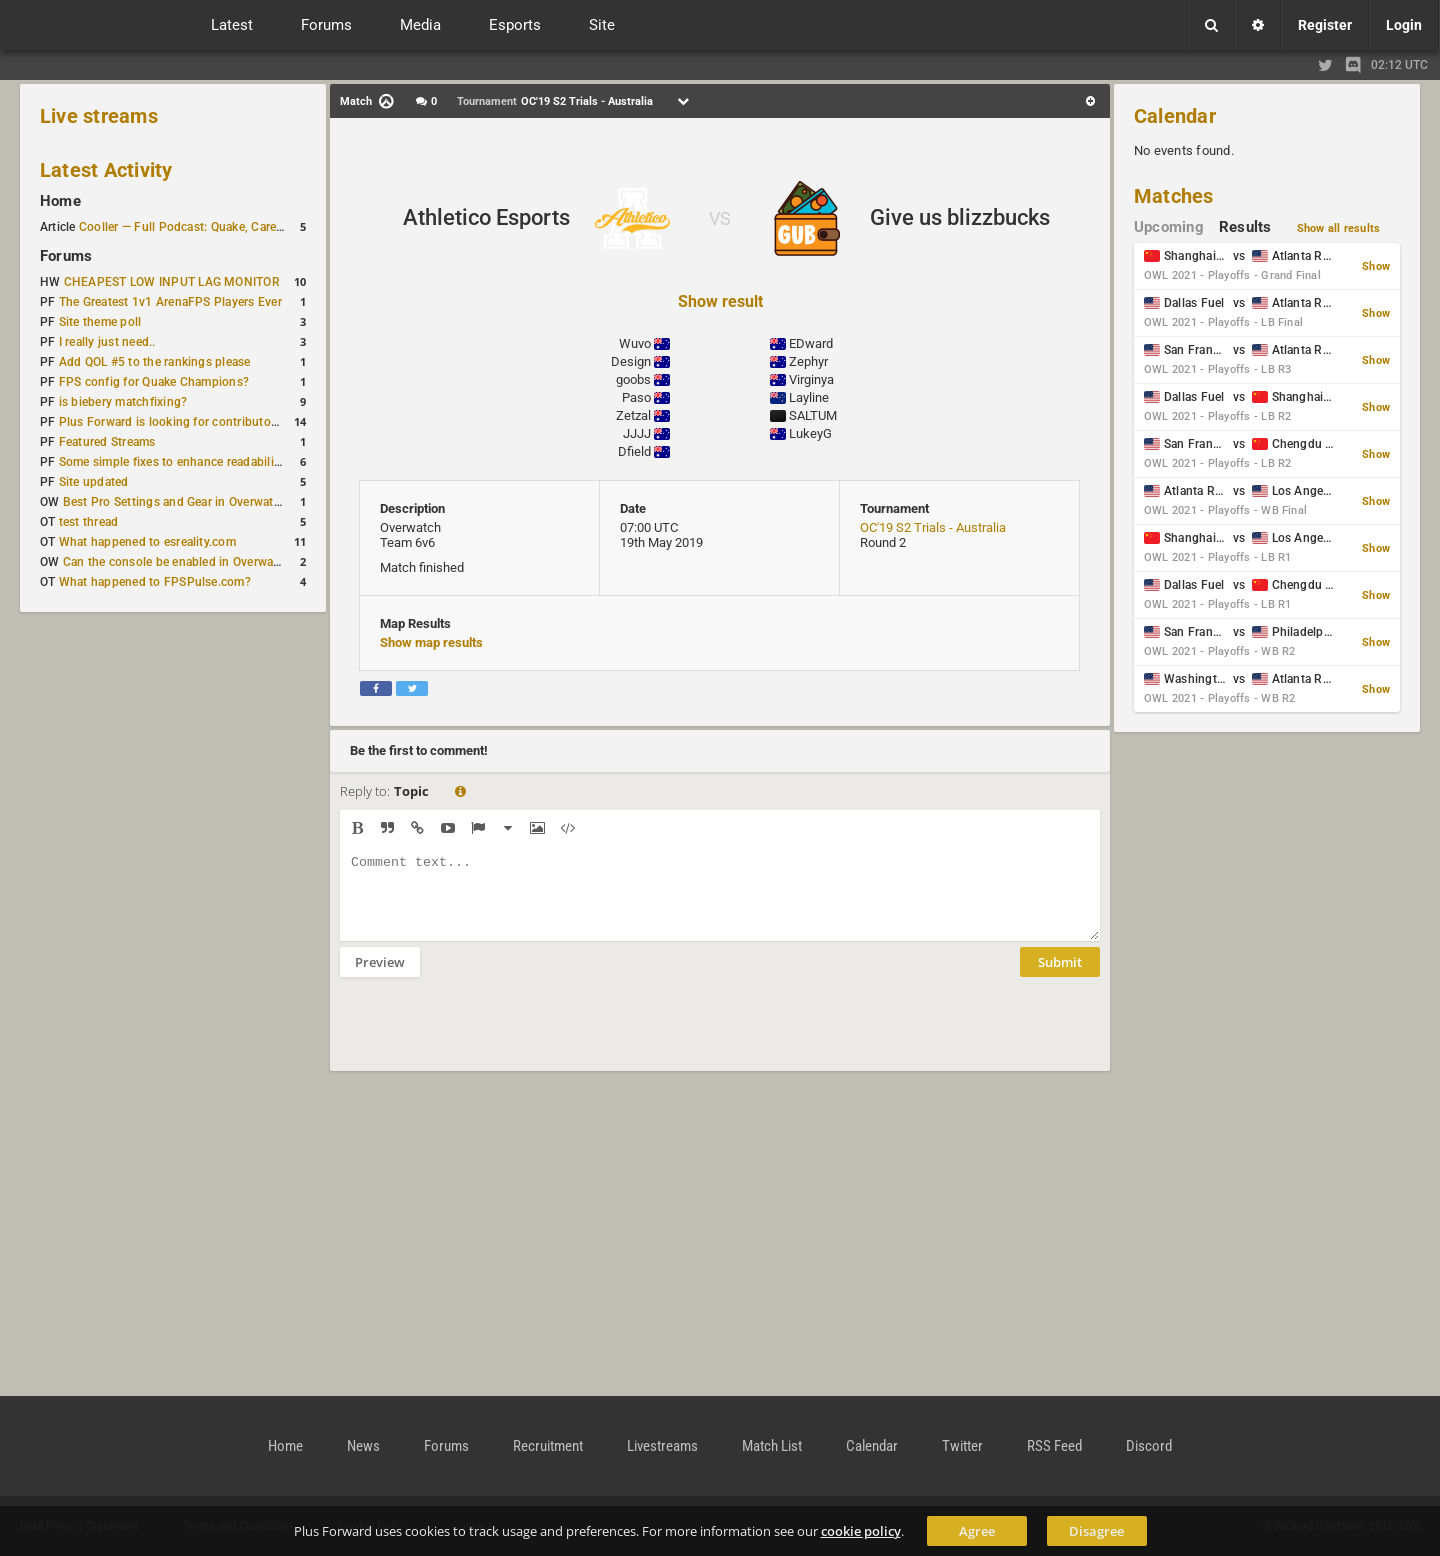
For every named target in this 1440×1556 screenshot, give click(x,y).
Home (60, 201)
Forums (66, 256)
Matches (1174, 196)
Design (631, 361)
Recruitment (548, 1446)
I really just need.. (107, 342)
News (363, 1446)
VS (720, 218)
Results (1245, 227)
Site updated (94, 482)
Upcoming (1169, 227)
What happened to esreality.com (147, 542)
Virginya (811, 379)
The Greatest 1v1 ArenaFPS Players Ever (170, 302)
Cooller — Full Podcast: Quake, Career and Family (215, 227)
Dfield (634, 451)
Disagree (1096, 1531)
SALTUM (813, 415)
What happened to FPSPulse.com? (155, 582)
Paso (636, 397)
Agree (977, 1531)
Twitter (962, 1446)
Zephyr (808, 361)
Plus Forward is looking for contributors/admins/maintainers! (229, 422)
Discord (1149, 1446)
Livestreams (662, 1446)
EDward (811, 343)
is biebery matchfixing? (123, 402)
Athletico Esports (486, 217)
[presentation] (492, 1037)
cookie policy (861, 1531)
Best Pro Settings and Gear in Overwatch (175, 502)
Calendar (1175, 116)
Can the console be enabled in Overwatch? (180, 562)
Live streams (99, 116)
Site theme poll (100, 322)
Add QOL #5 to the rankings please (155, 362)
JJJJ (637, 433)
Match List (772, 1446)
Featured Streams (107, 442)
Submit (1060, 977)
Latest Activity (106, 170)
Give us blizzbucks (960, 217)
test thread (89, 522)
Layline (809, 397)
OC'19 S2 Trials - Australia (933, 527)
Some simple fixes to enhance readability (172, 462)
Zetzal (633, 415)
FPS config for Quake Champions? (154, 382)
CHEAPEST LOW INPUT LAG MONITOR (172, 282)
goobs (633, 379)
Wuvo (635, 343)
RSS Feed (1054, 1446)
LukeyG (810, 433)
